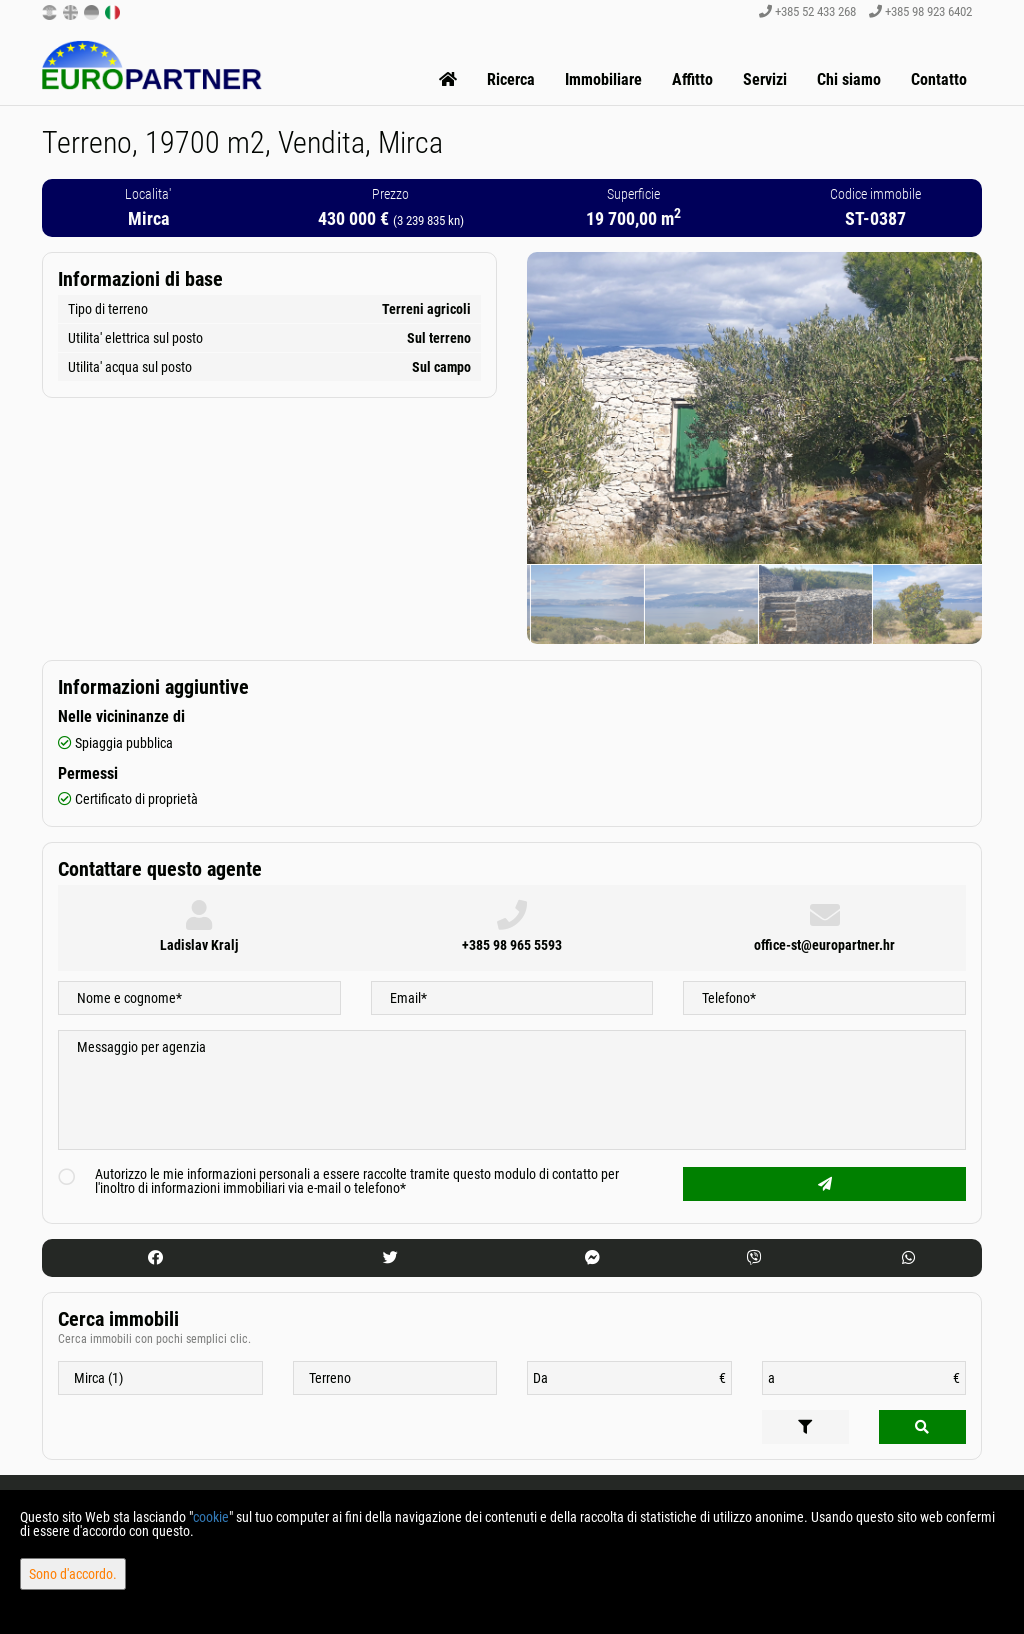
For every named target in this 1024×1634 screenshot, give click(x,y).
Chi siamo (849, 79)
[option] (626, 604)
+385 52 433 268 (807, 11)
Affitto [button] (692, 79)
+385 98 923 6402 (920, 11)
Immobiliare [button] (603, 79)
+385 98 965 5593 (512, 945)
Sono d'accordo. (73, 1574)
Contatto (939, 79)
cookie (211, 1517)
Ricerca (511, 79)
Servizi (765, 79)
